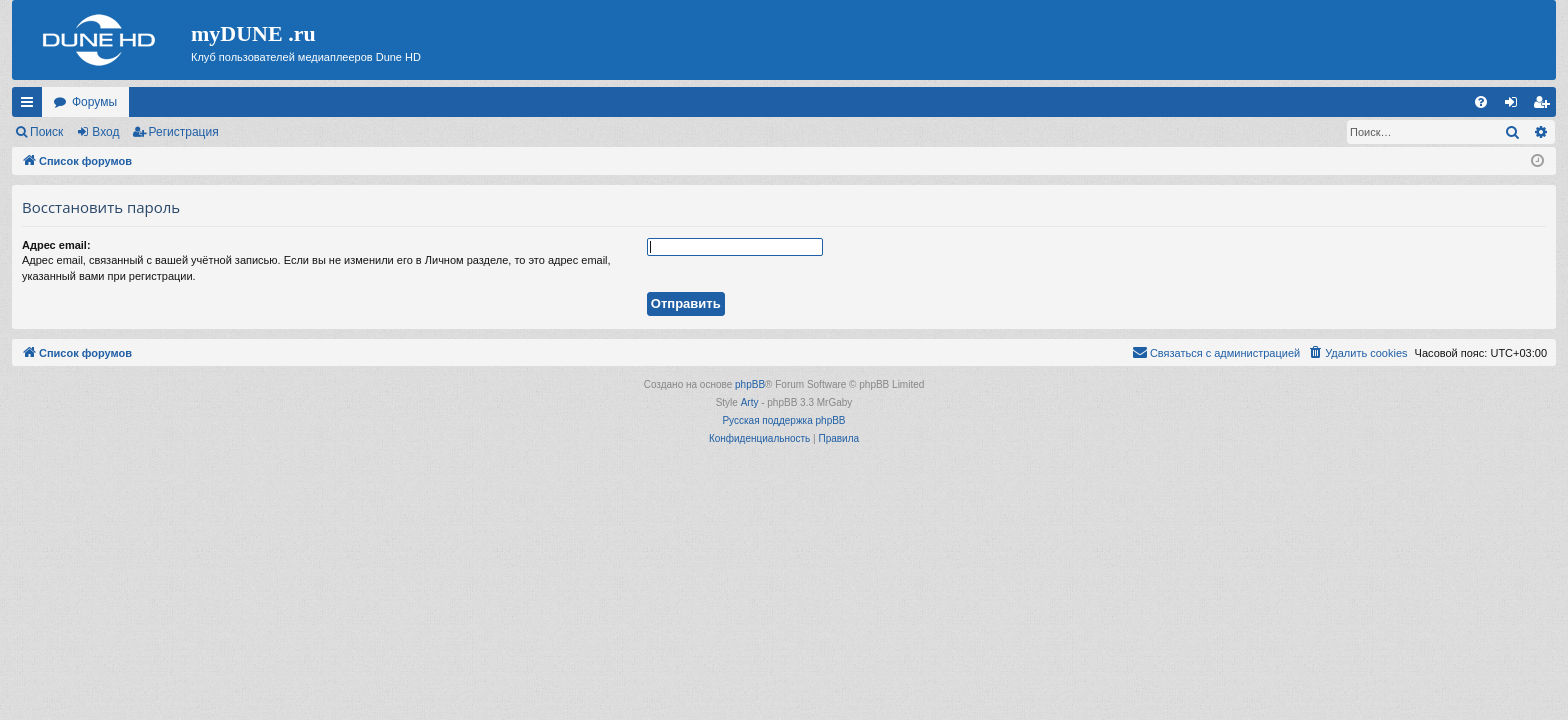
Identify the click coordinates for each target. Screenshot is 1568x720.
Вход (105, 132)
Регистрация (184, 132)
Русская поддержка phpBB (783, 420)
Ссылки (31, 106)
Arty (750, 402)
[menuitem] (1481, 102)
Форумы (94, 102)
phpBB (750, 384)
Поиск (46, 132)
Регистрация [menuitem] (1545, 106)
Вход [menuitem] (1515, 106)
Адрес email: (56, 245)
